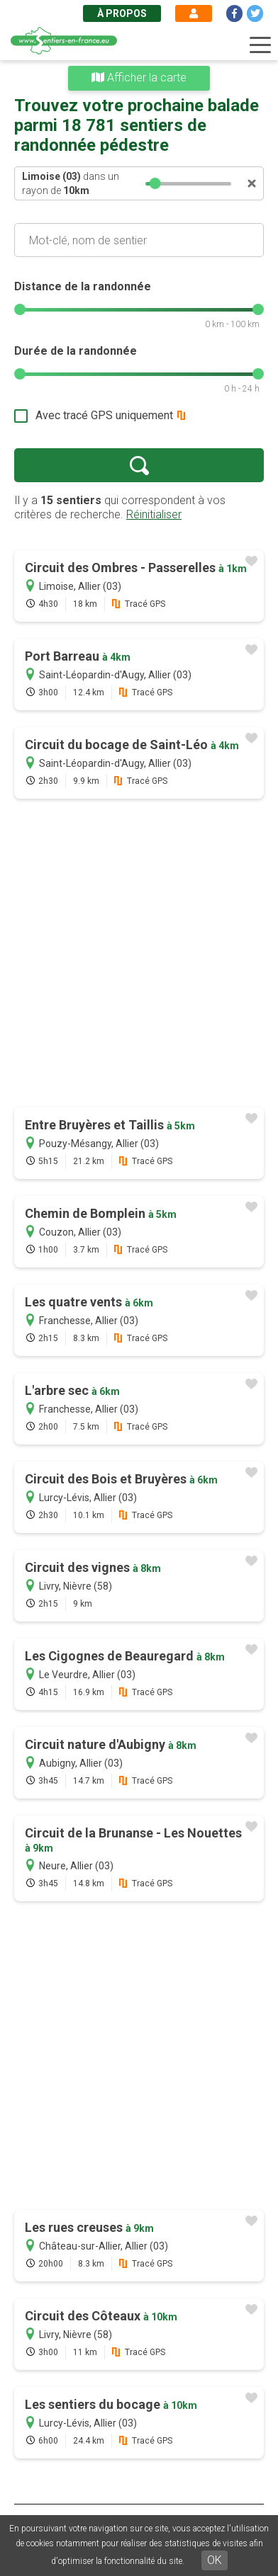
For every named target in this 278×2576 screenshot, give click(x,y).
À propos (122, 13)
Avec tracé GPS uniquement (104, 415)
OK (214, 2560)
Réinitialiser (154, 514)
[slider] (155, 183)
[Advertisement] (139, 954)
